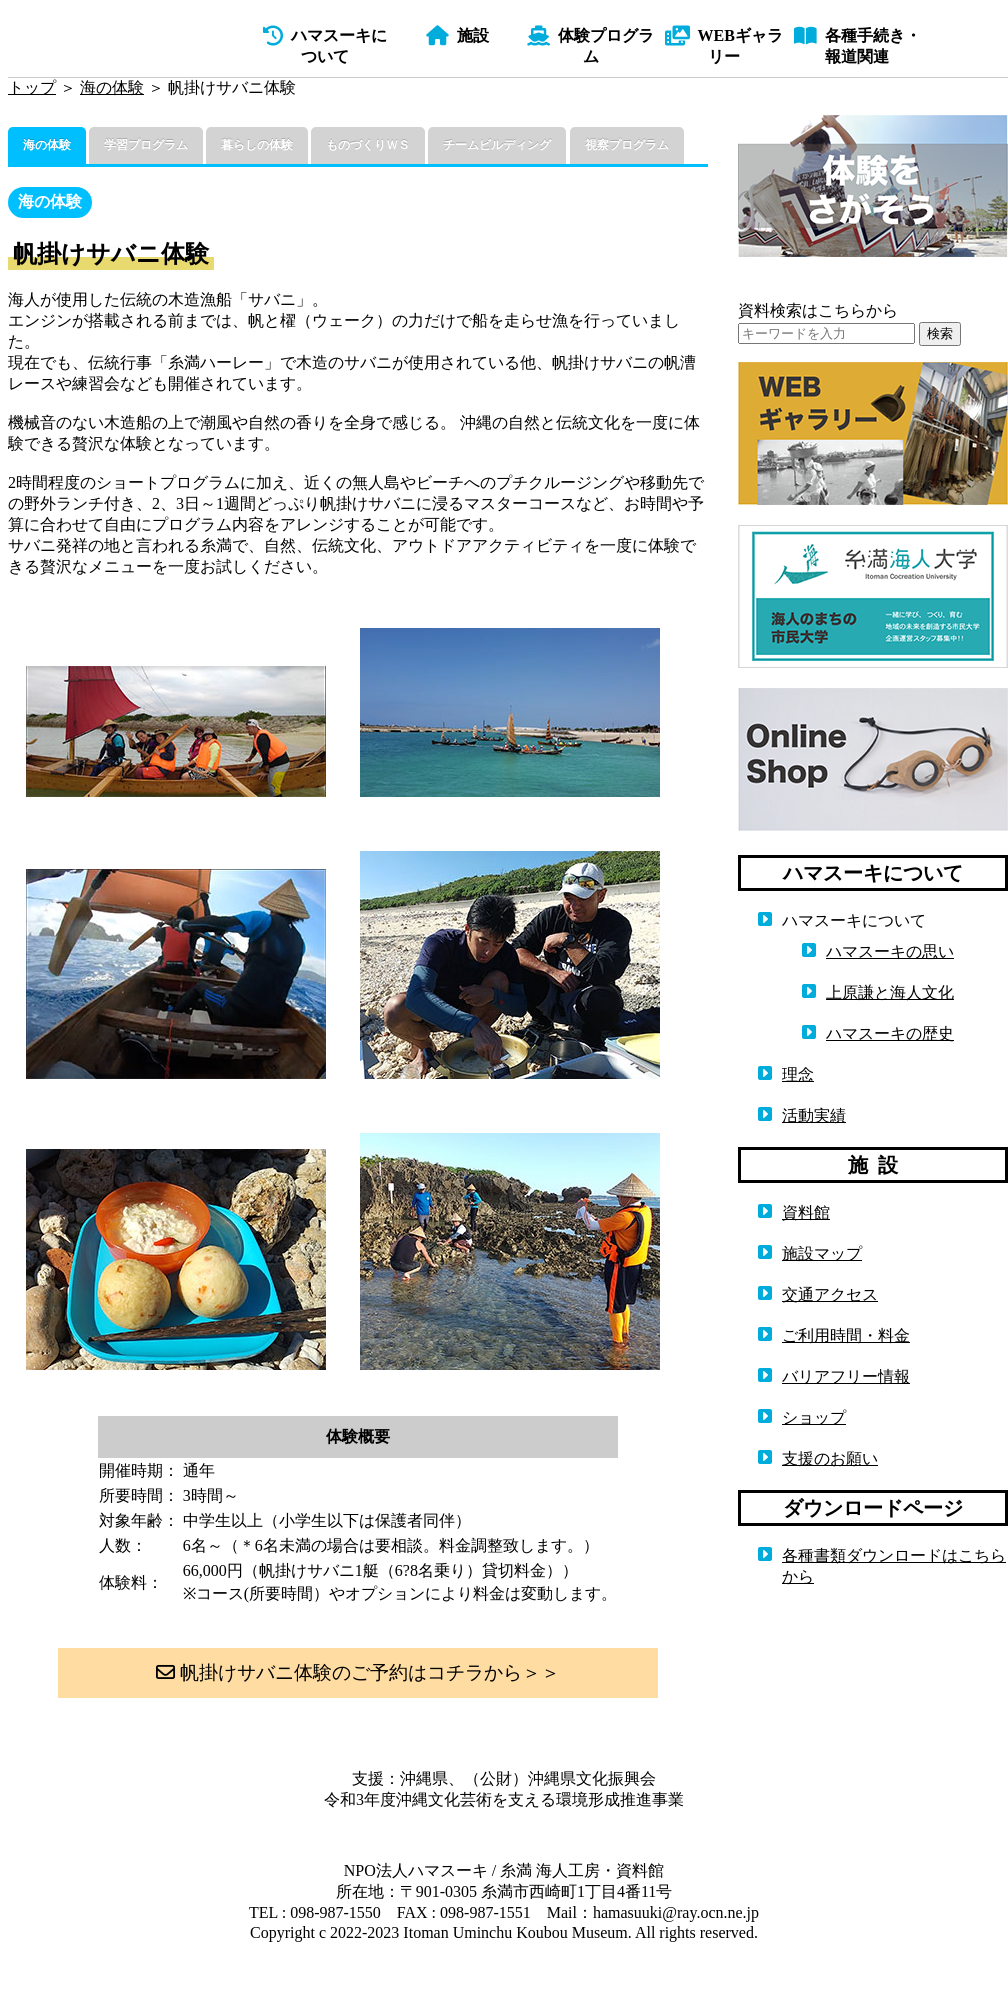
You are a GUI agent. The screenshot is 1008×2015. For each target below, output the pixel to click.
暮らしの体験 (257, 145)
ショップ (814, 1417)
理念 (798, 1074)
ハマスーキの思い (890, 951)
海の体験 (112, 87)
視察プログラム (627, 145)
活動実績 (814, 1115)
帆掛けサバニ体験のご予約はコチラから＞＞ (358, 1672)
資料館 (806, 1212)
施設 (457, 35)
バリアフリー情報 (846, 1376)
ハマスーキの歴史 (890, 1033)
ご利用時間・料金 (846, 1335)
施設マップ (822, 1253)
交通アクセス (830, 1294)
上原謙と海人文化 (890, 992)
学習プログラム (146, 145)
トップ (32, 87)
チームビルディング (497, 145)
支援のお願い (830, 1458)
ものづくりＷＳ (368, 145)
